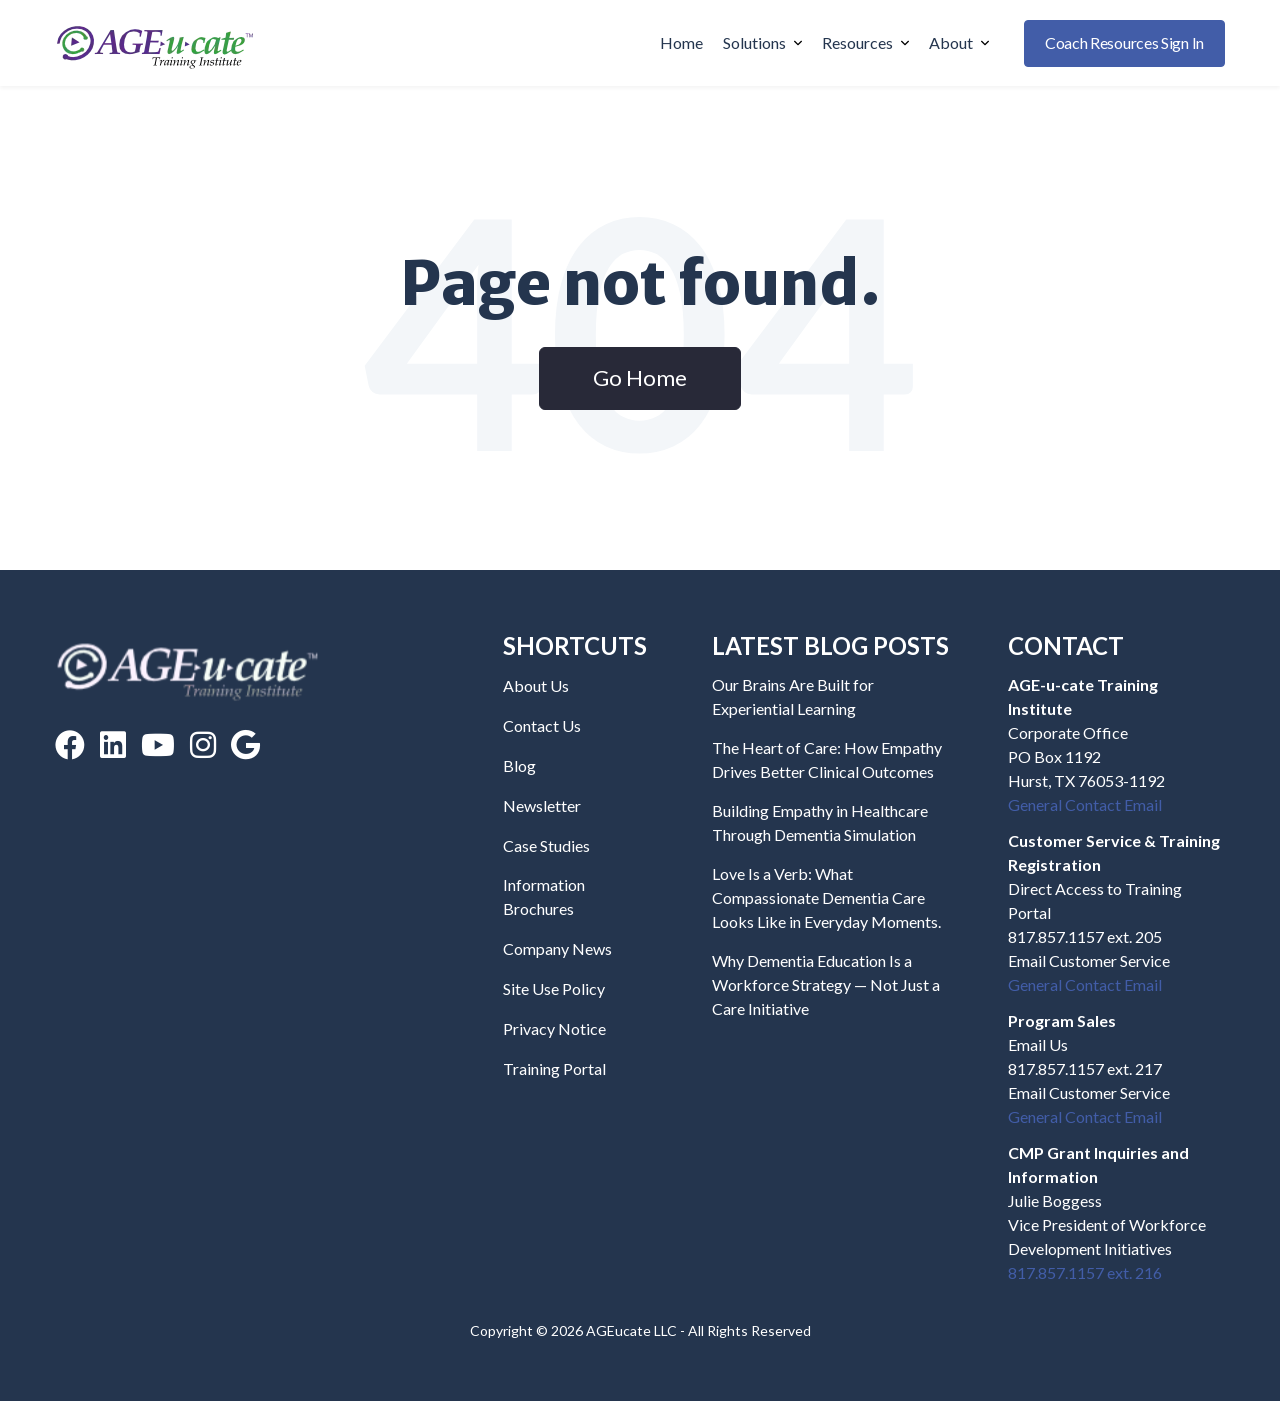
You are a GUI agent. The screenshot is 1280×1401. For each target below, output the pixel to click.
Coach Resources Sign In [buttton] (1124, 42)
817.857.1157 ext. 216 (1085, 1272)
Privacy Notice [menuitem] (554, 1028)
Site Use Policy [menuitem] (554, 988)
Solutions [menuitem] (762, 42)
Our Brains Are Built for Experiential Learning (793, 696)
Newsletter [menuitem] (542, 805)
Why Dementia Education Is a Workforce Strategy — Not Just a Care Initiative (826, 984)
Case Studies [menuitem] (546, 845)
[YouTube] (158, 744)
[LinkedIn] (113, 744)
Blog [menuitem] (519, 765)
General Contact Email (1085, 804)
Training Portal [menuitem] (554, 1068)
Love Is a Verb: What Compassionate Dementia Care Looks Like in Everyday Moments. (826, 897)
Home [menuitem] (681, 42)
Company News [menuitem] (557, 948)
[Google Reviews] (245, 744)
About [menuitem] (959, 42)
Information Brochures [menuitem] (544, 896)
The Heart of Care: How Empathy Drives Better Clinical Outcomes (827, 759)
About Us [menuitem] (536, 685)
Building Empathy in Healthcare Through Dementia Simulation (820, 822)
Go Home (640, 377)
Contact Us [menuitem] (542, 725)
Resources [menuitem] (865, 42)
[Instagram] (203, 744)
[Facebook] (70, 744)
